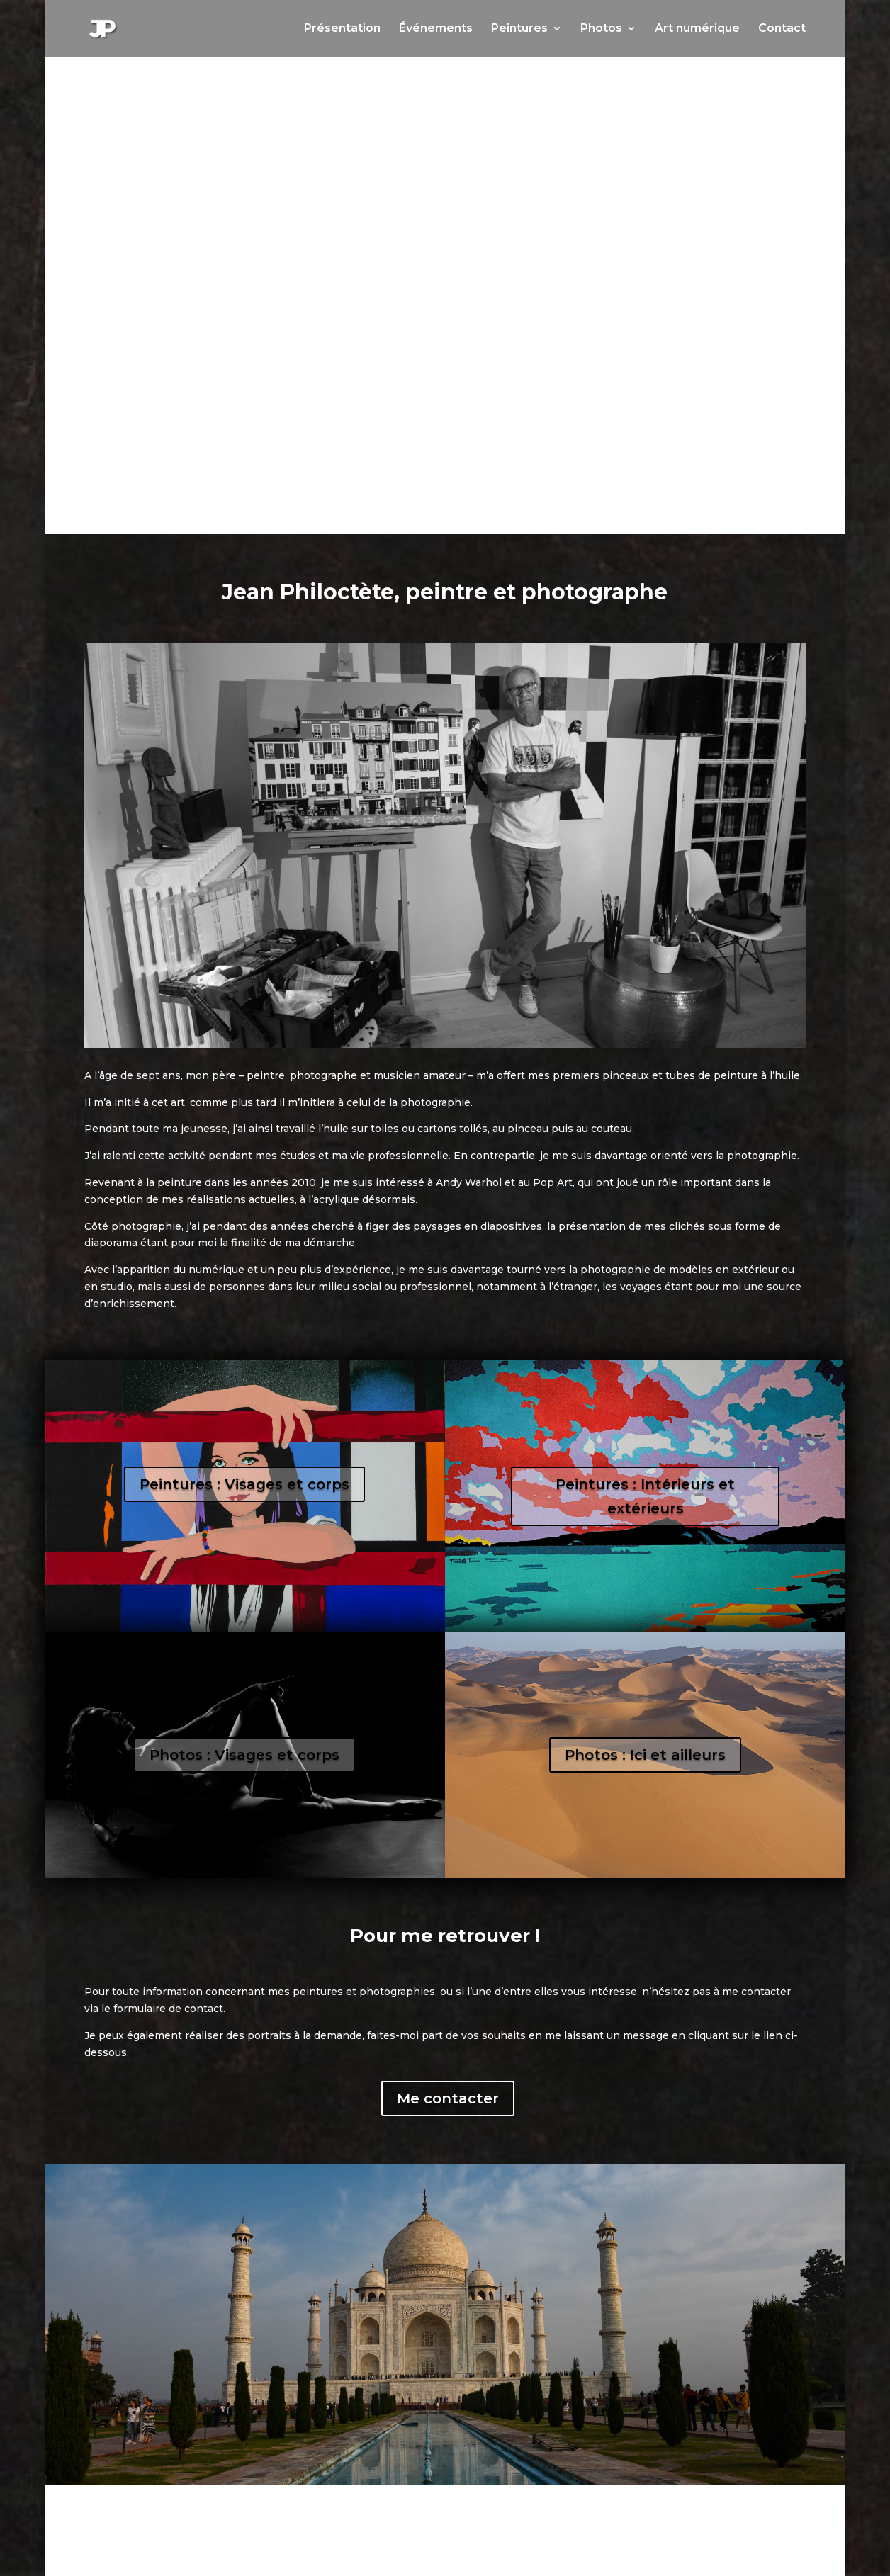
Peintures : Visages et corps (244, 1484)
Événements (436, 29)
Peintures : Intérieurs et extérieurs (645, 1496)
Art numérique (697, 29)
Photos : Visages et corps (244, 1754)
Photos (601, 29)
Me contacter (448, 2098)
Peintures (519, 29)
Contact (782, 29)
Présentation (342, 29)
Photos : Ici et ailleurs (645, 1754)
